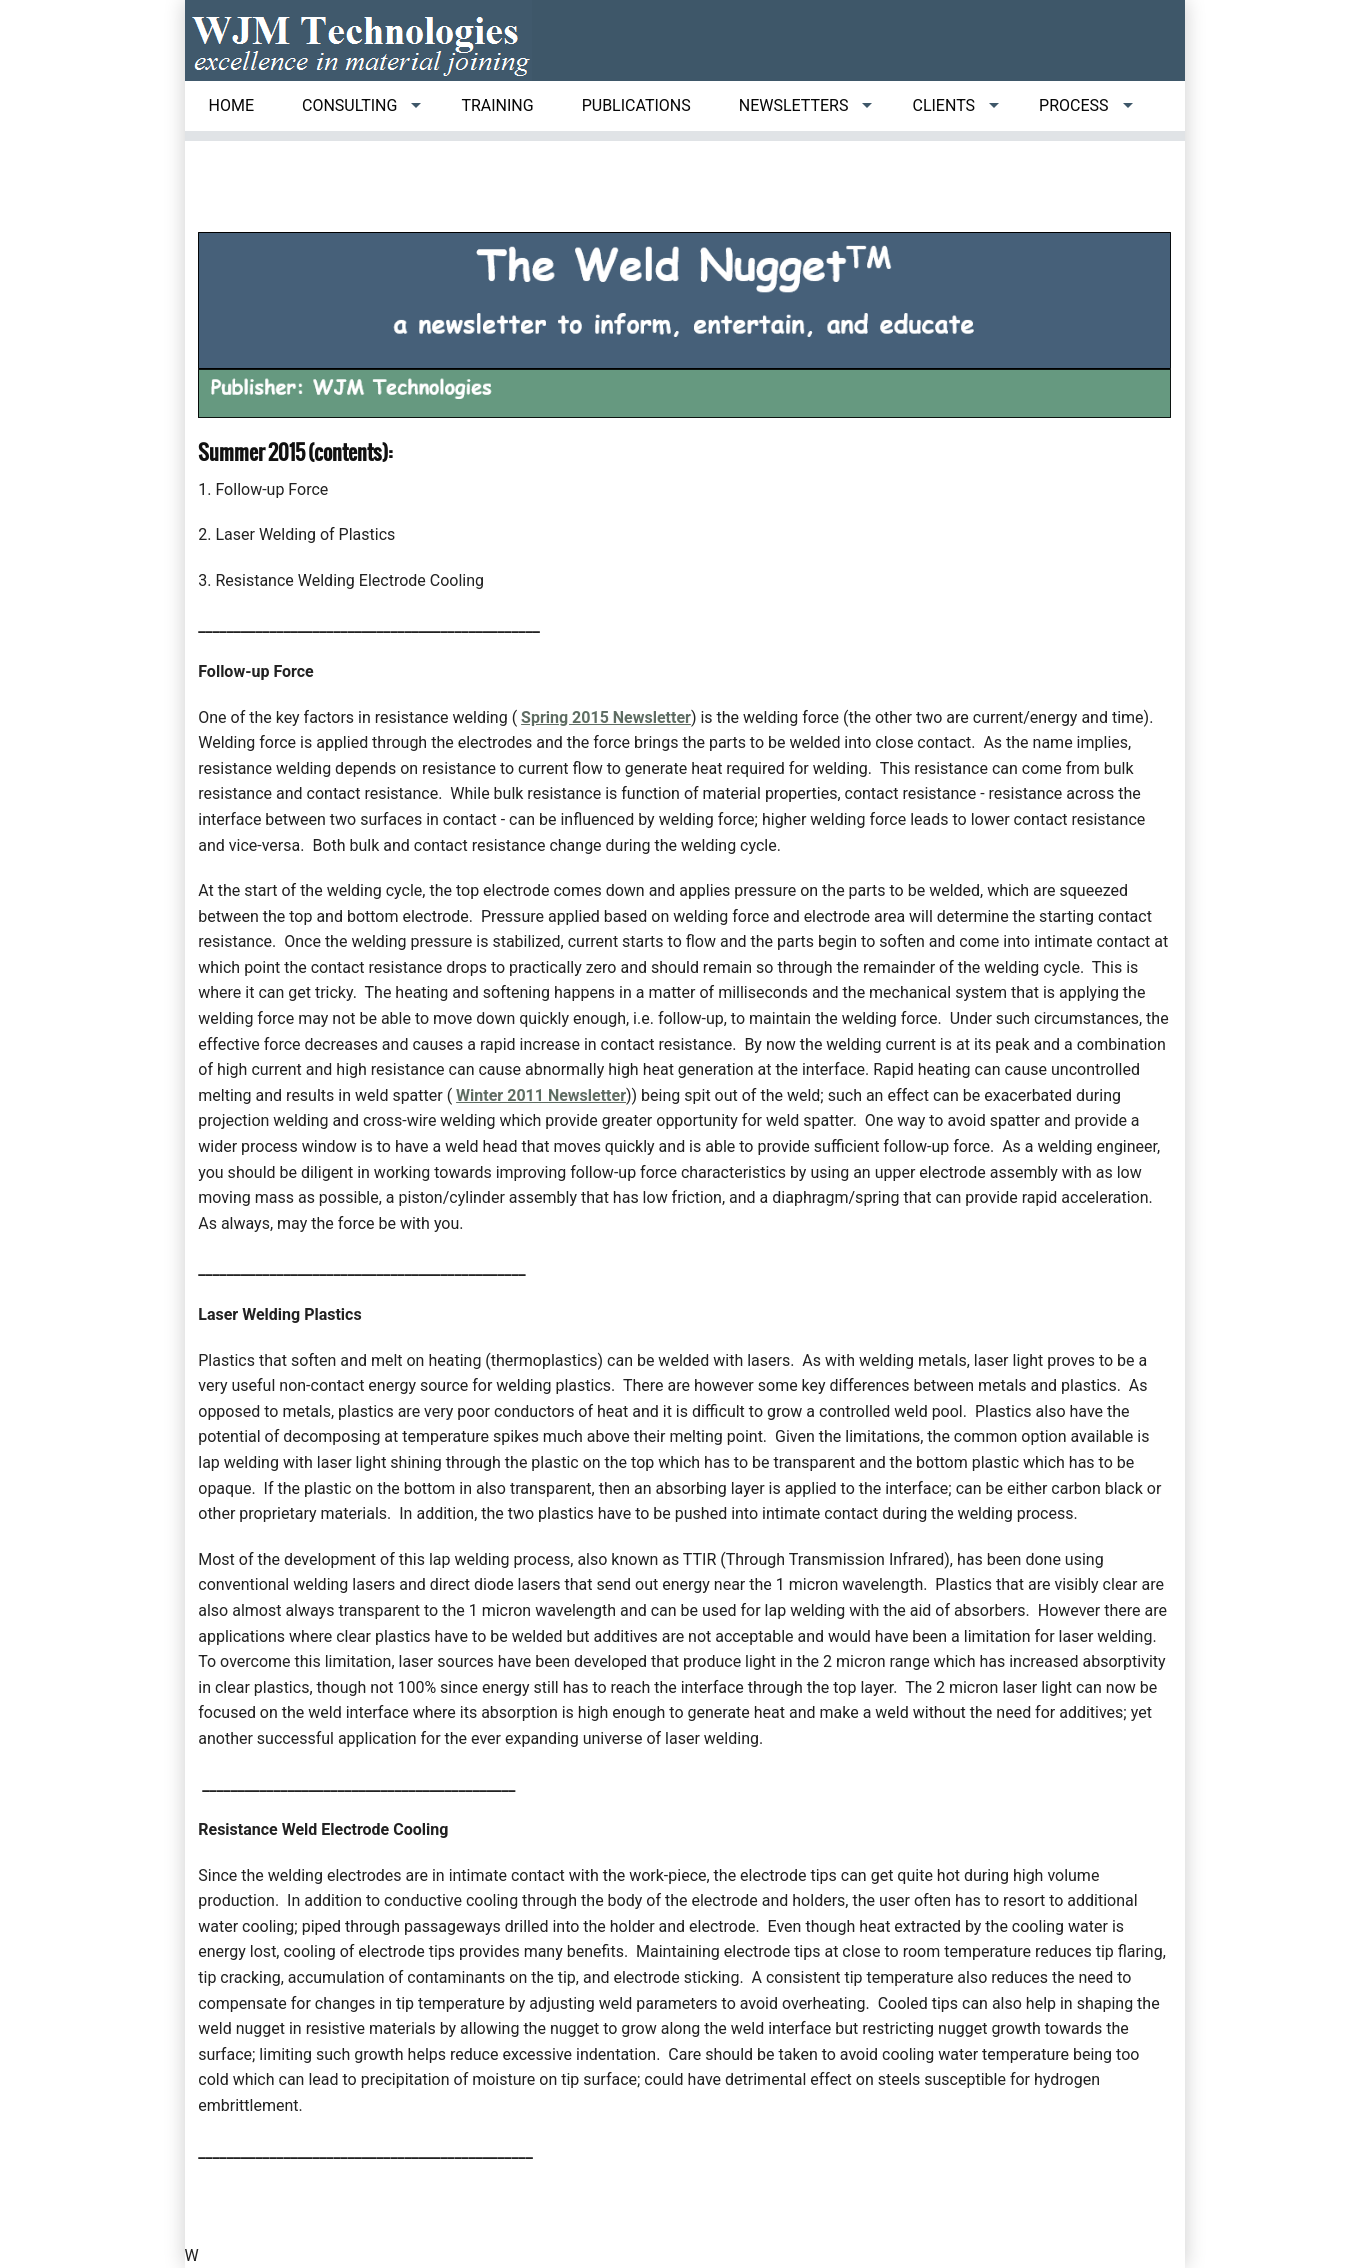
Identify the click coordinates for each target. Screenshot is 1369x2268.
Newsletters (794, 105)
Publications (636, 105)
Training (497, 105)
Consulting (349, 105)
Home (231, 105)
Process (1073, 105)
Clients (943, 105)
